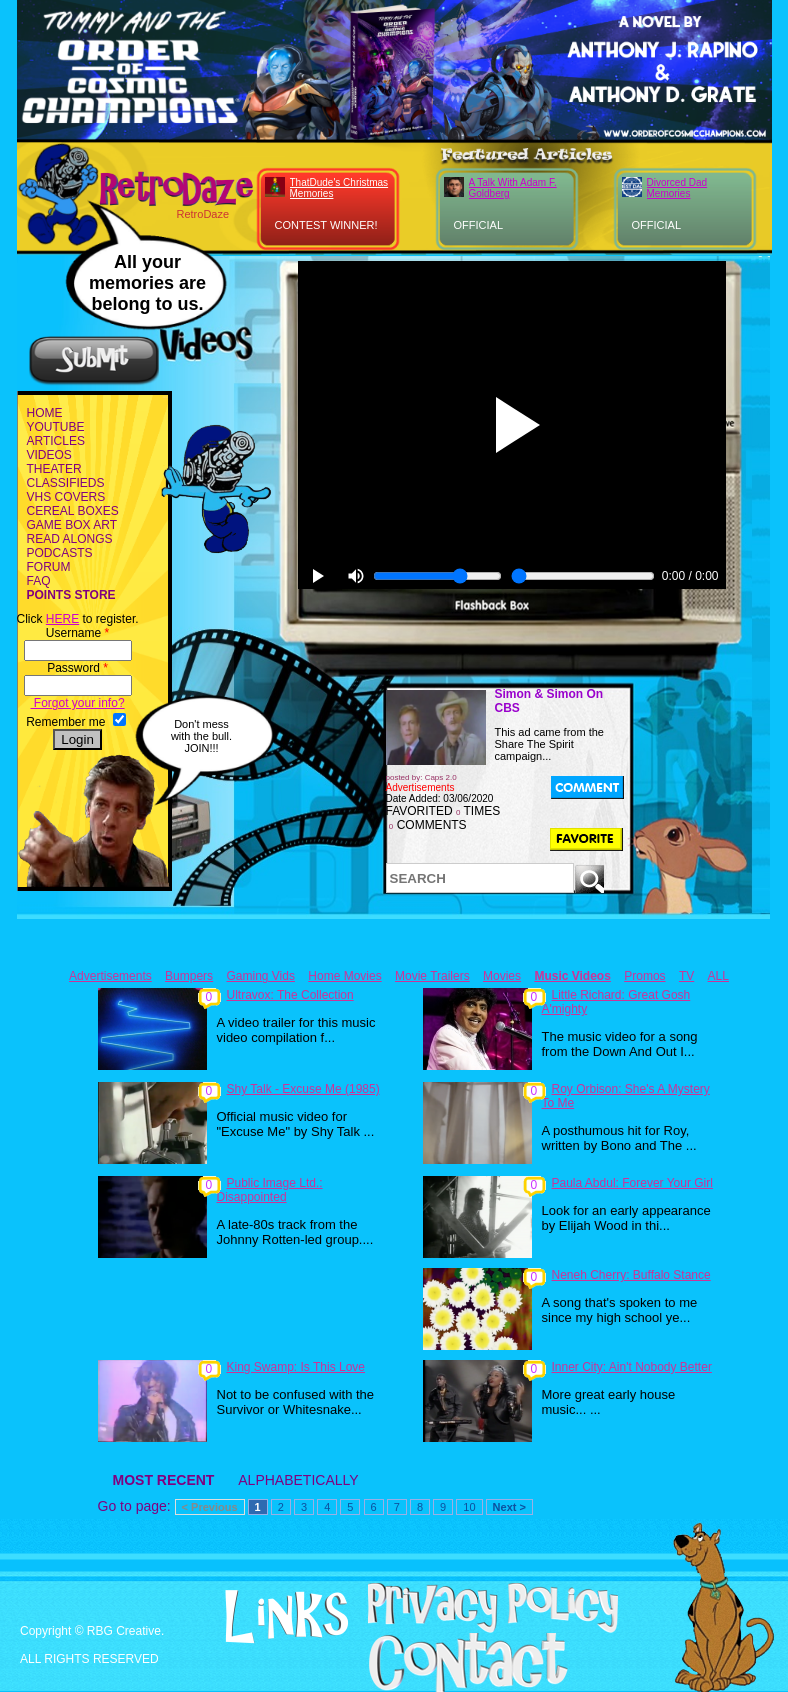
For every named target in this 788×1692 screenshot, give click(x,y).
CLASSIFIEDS (66, 483)
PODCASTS (60, 553)
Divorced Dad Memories (677, 188)
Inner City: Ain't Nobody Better (632, 1367)
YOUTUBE (56, 427)
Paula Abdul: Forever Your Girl (632, 1183)
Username (77, 633)
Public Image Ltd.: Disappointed (270, 1190)
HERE (62, 619)
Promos (644, 976)
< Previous (210, 1507)
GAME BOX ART (72, 525)
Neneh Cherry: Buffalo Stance (631, 1275)
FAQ (39, 581)
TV (686, 976)
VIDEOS (49, 455)
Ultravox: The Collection (290, 995)
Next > (509, 1507)
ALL (718, 976)
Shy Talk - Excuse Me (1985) (303, 1089)
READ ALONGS (70, 539)
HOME (45, 413)
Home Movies (344, 976)
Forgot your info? (78, 703)
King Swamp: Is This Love (296, 1367)
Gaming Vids (260, 976)
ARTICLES (56, 441)
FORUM (49, 567)
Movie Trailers (432, 976)
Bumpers (189, 976)
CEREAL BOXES (73, 511)
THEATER (54, 469)
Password (77, 668)
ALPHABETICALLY (298, 1480)
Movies (502, 976)
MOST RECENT (164, 1480)
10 (469, 1507)
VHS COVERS (66, 497)
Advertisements (110, 976)
